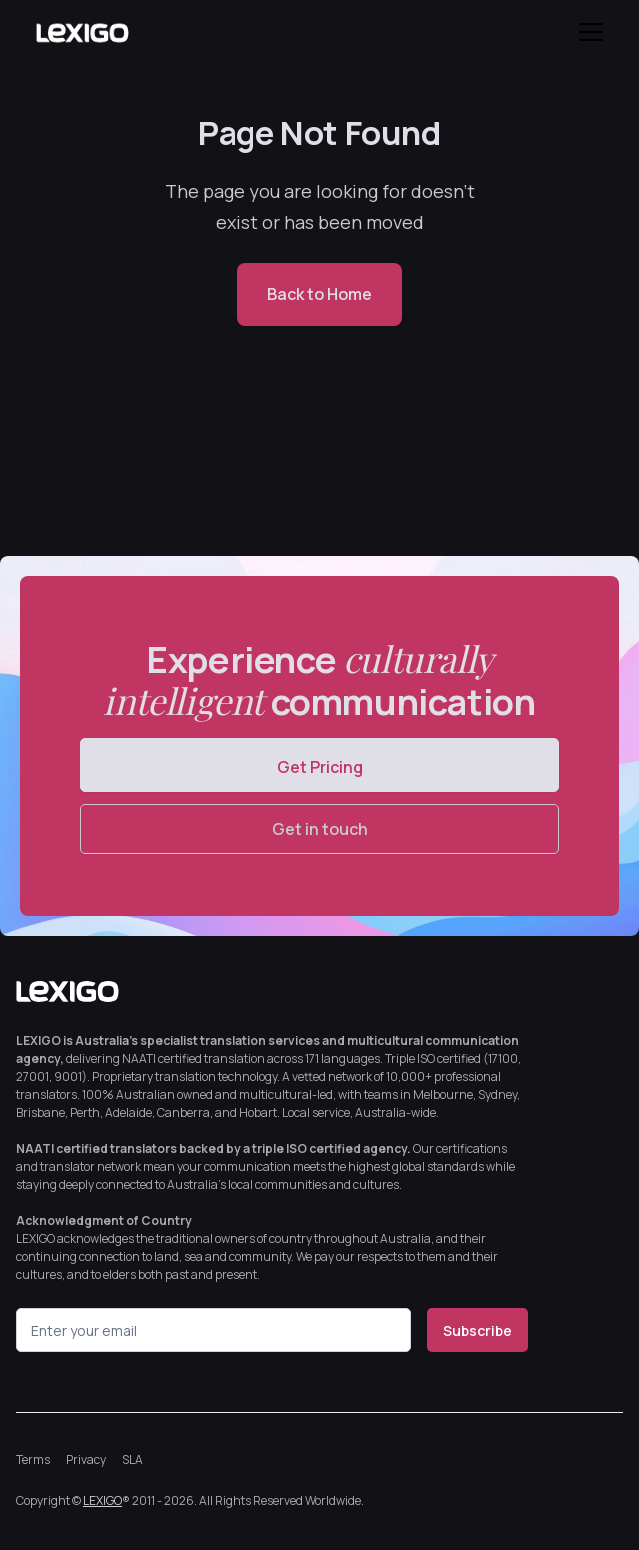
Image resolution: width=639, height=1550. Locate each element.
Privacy (86, 1459)
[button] (587, 32)
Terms (33, 1459)
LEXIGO (102, 1500)
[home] (82, 32)
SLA (132, 1459)
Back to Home (319, 294)
